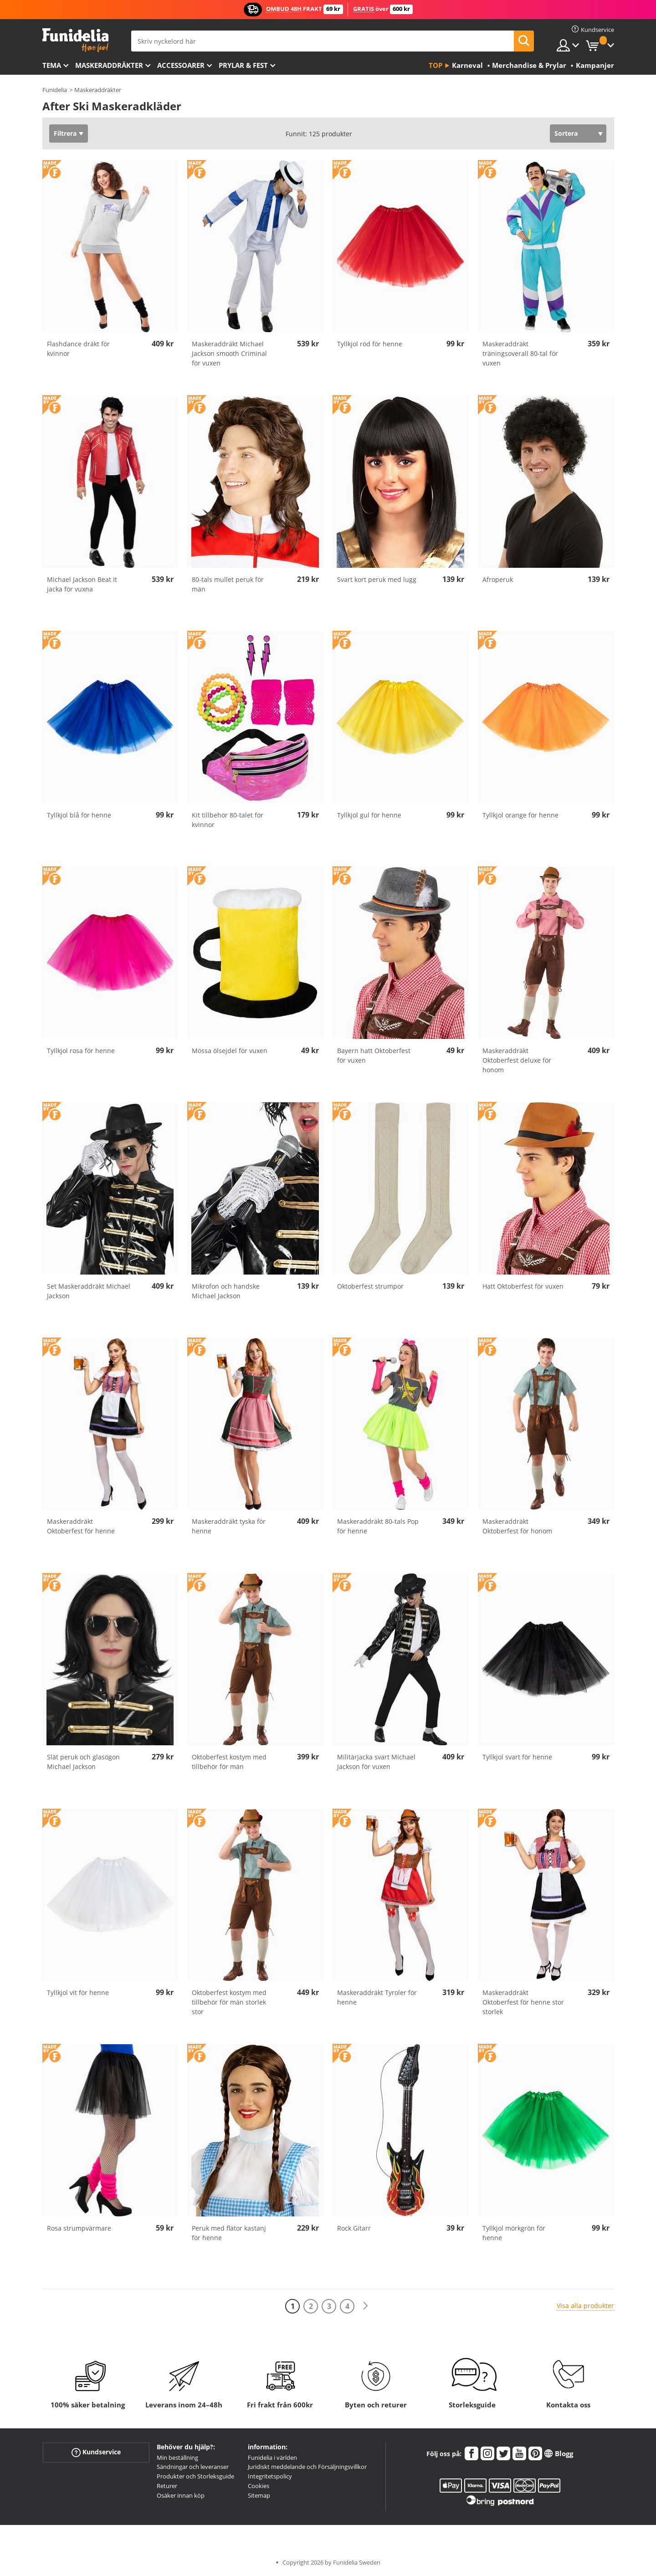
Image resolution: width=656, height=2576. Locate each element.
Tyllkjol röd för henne (369, 343)
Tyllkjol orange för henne (520, 815)
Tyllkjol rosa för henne (81, 1050)
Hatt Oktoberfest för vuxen (523, 1286)
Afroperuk (497, 579)
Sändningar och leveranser (193, 2467)
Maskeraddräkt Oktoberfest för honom (517, 1526)
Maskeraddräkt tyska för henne (229, 1526)
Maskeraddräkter (109, 65)
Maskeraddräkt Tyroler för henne (377, 1997)
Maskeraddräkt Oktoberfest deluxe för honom (516, 1060)
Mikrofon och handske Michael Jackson (226, 1291)
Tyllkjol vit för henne (78, 1992)
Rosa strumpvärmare (79, 2228)
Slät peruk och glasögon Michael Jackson (83, 1762)
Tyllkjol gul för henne (369, 815)
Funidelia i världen (272, 2457)
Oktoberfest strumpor (370, 1286)
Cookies (258, 2486)
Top (435, 65)
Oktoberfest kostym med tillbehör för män (229, 1762)
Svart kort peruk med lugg (376, 579)
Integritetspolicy (270, 2476)
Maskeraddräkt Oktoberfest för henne (81, 1526)
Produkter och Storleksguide (195, 2476)
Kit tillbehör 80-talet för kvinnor (227, 820)
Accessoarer (181, 65)
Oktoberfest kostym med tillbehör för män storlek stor (229, 2002)
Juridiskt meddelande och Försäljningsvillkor (307, 2467)
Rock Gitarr (354, 2228)
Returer (167, 2486)
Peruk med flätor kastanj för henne (229, 2233)
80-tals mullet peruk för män (228, 584)
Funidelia (54, 90)
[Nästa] (365, 2306)
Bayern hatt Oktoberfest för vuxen (373, 1055)
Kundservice (96, 2452)
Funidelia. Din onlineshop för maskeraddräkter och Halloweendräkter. (75, 40)
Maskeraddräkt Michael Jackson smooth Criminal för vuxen (229, 353)
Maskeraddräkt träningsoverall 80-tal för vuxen (520, 353)
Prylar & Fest (243, 65)
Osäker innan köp (181, 2495)
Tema (51, 65)
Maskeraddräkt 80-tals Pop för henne (378, 1526)
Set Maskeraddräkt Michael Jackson (88, 1291)
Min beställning (177, 2457)
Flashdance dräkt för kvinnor (78, 348)
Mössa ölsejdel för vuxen (229, 1050)
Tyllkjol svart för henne (517, 1757)
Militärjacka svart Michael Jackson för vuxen (376, 1762)
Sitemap (259, 2495)
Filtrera (65, 133)
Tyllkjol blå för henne (79, 815)
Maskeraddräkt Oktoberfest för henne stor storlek (523, 2002)
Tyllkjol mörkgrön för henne (513, 2233)
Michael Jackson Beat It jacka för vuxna (82, 584)
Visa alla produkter (585, 2305)
